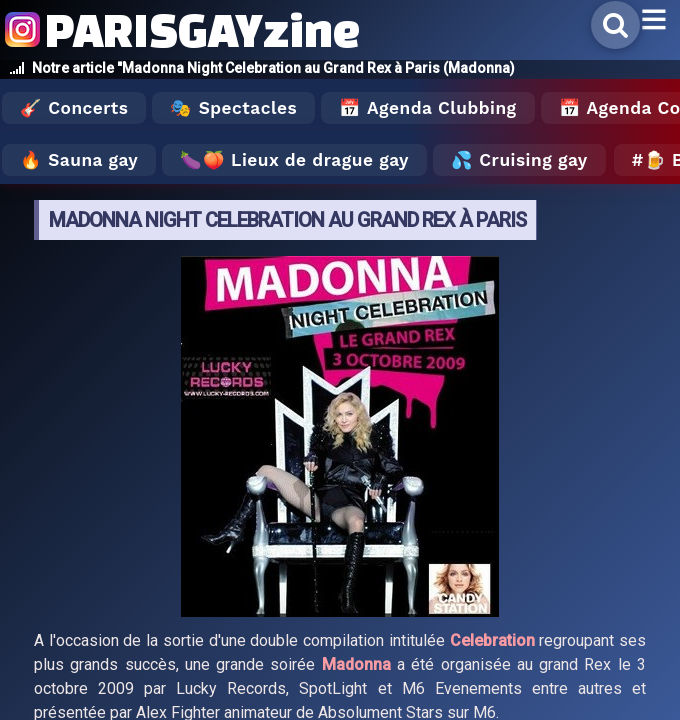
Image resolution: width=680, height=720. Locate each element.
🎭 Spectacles (233, 108)
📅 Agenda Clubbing (427, 108)
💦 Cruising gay (519, 160)
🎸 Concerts (74, 108)
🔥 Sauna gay (79, 160)
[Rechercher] (615, 25)
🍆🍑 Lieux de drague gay (294, 160)
